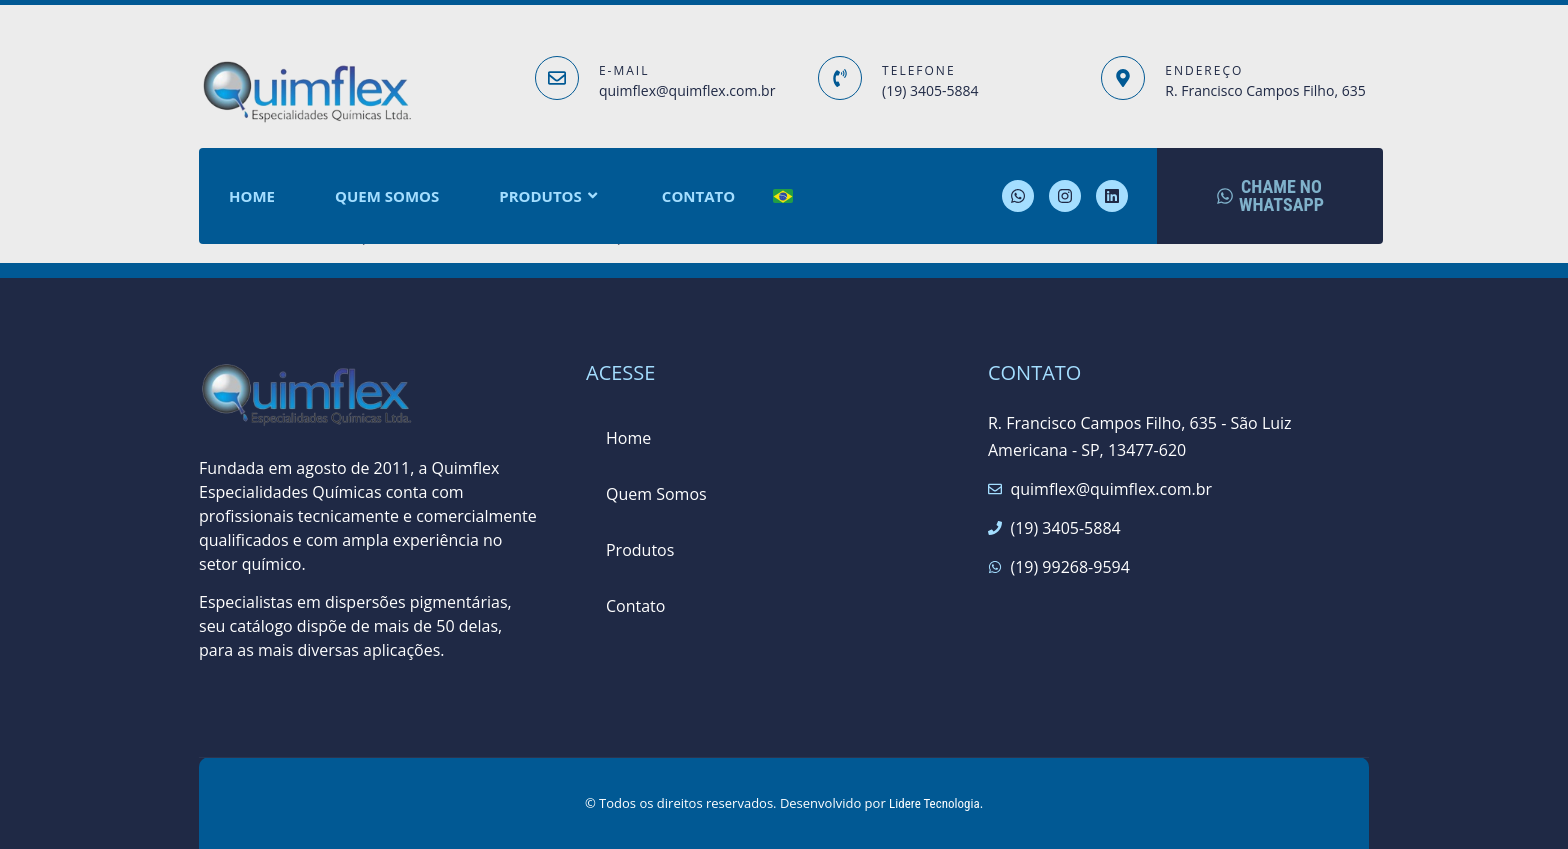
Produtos (550, 196)
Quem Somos (387, 196)
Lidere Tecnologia (934, 803)
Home (252, 196)
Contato (698, 196)
